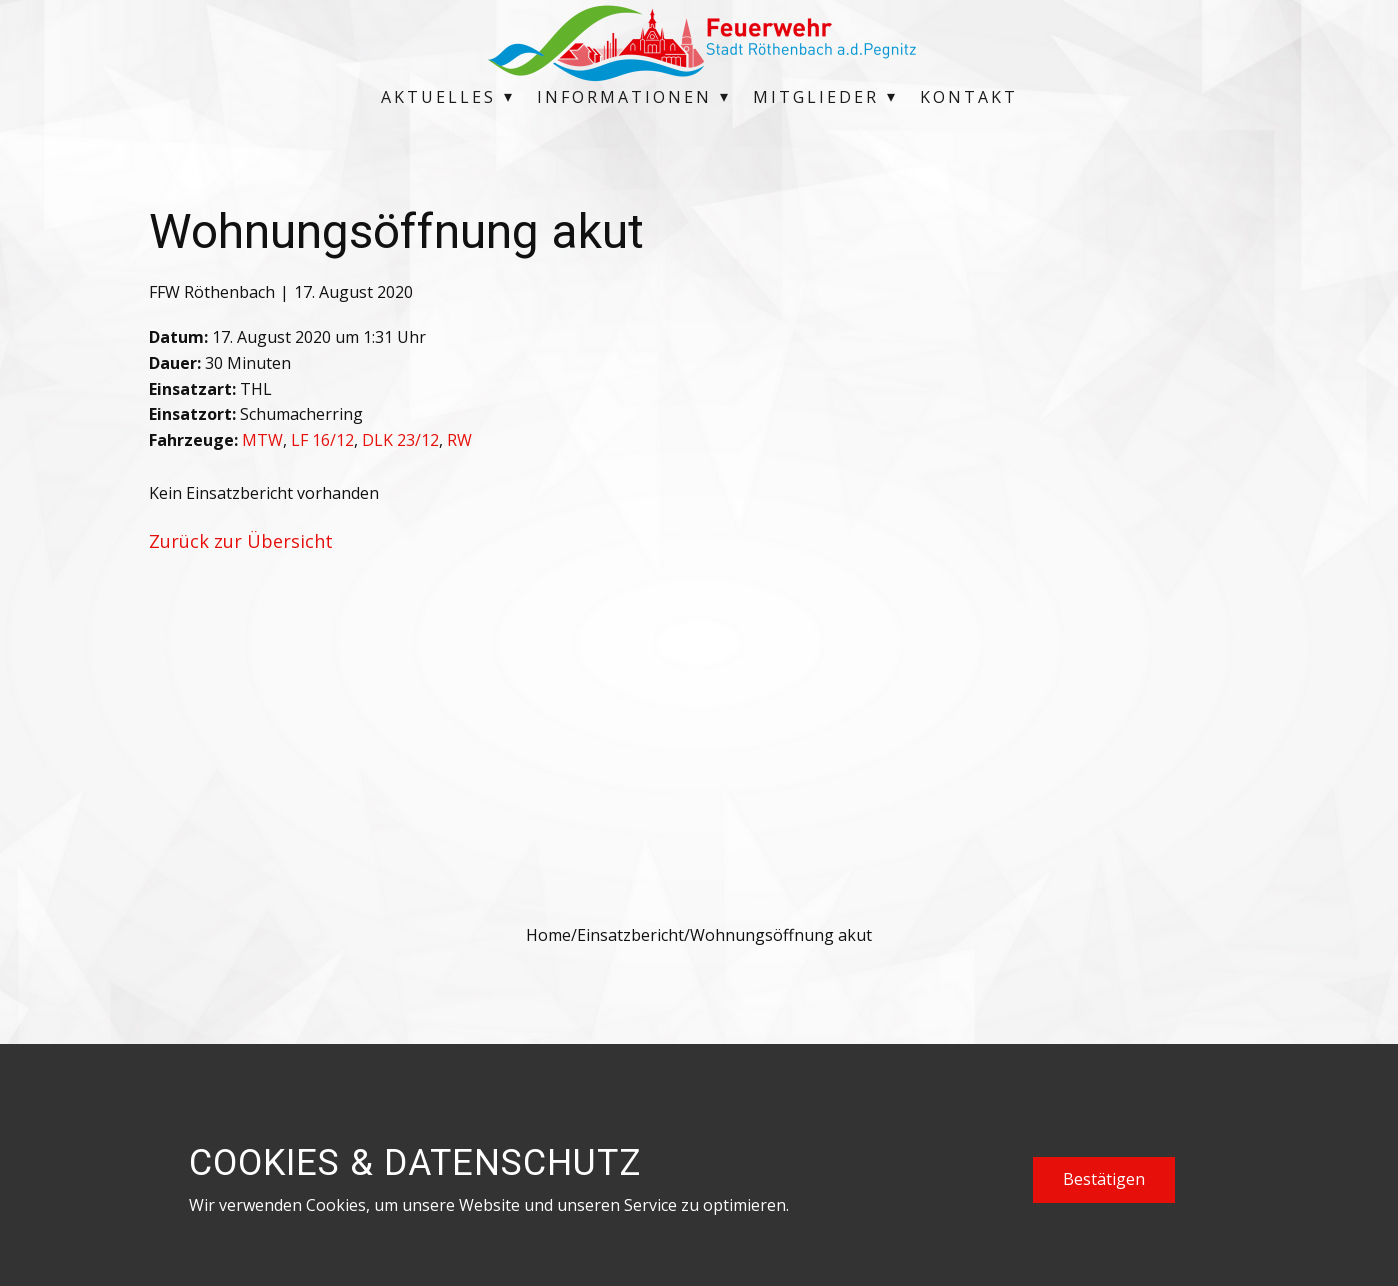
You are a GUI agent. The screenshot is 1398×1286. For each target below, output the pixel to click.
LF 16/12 (322, 440)
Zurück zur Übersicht (241, 541)
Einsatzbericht (630, 935)
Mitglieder (816, 97)
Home (548, 935)
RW (459, 440)
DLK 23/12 (400, 440)
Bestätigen (1104, 1179)
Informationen (624, 97)
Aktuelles (438, 97)
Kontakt (969, 97)
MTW (262, 440)
